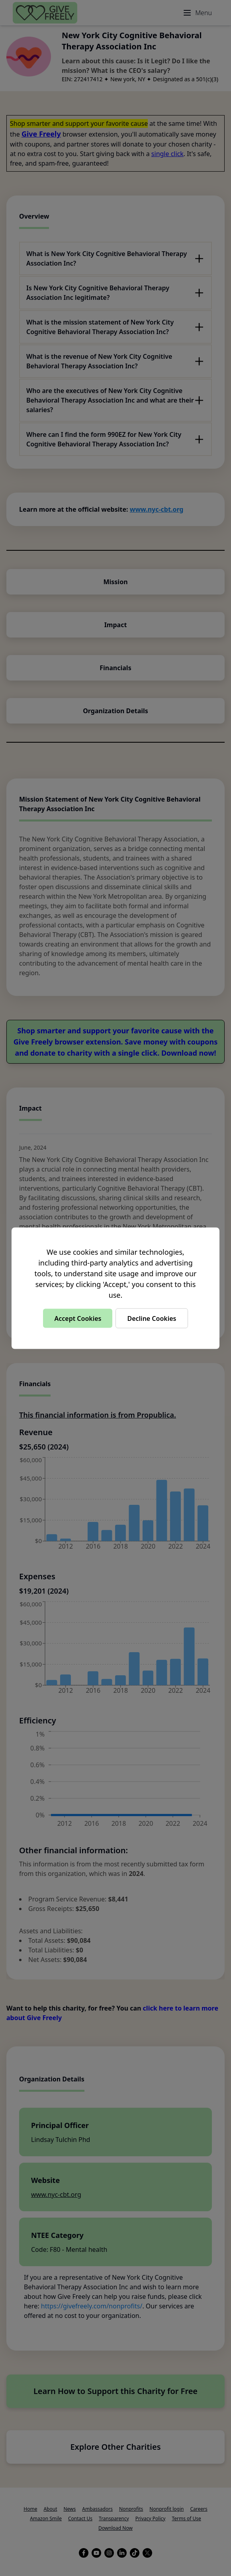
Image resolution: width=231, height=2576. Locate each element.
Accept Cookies (77, 1318)
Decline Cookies (151, 1318)
